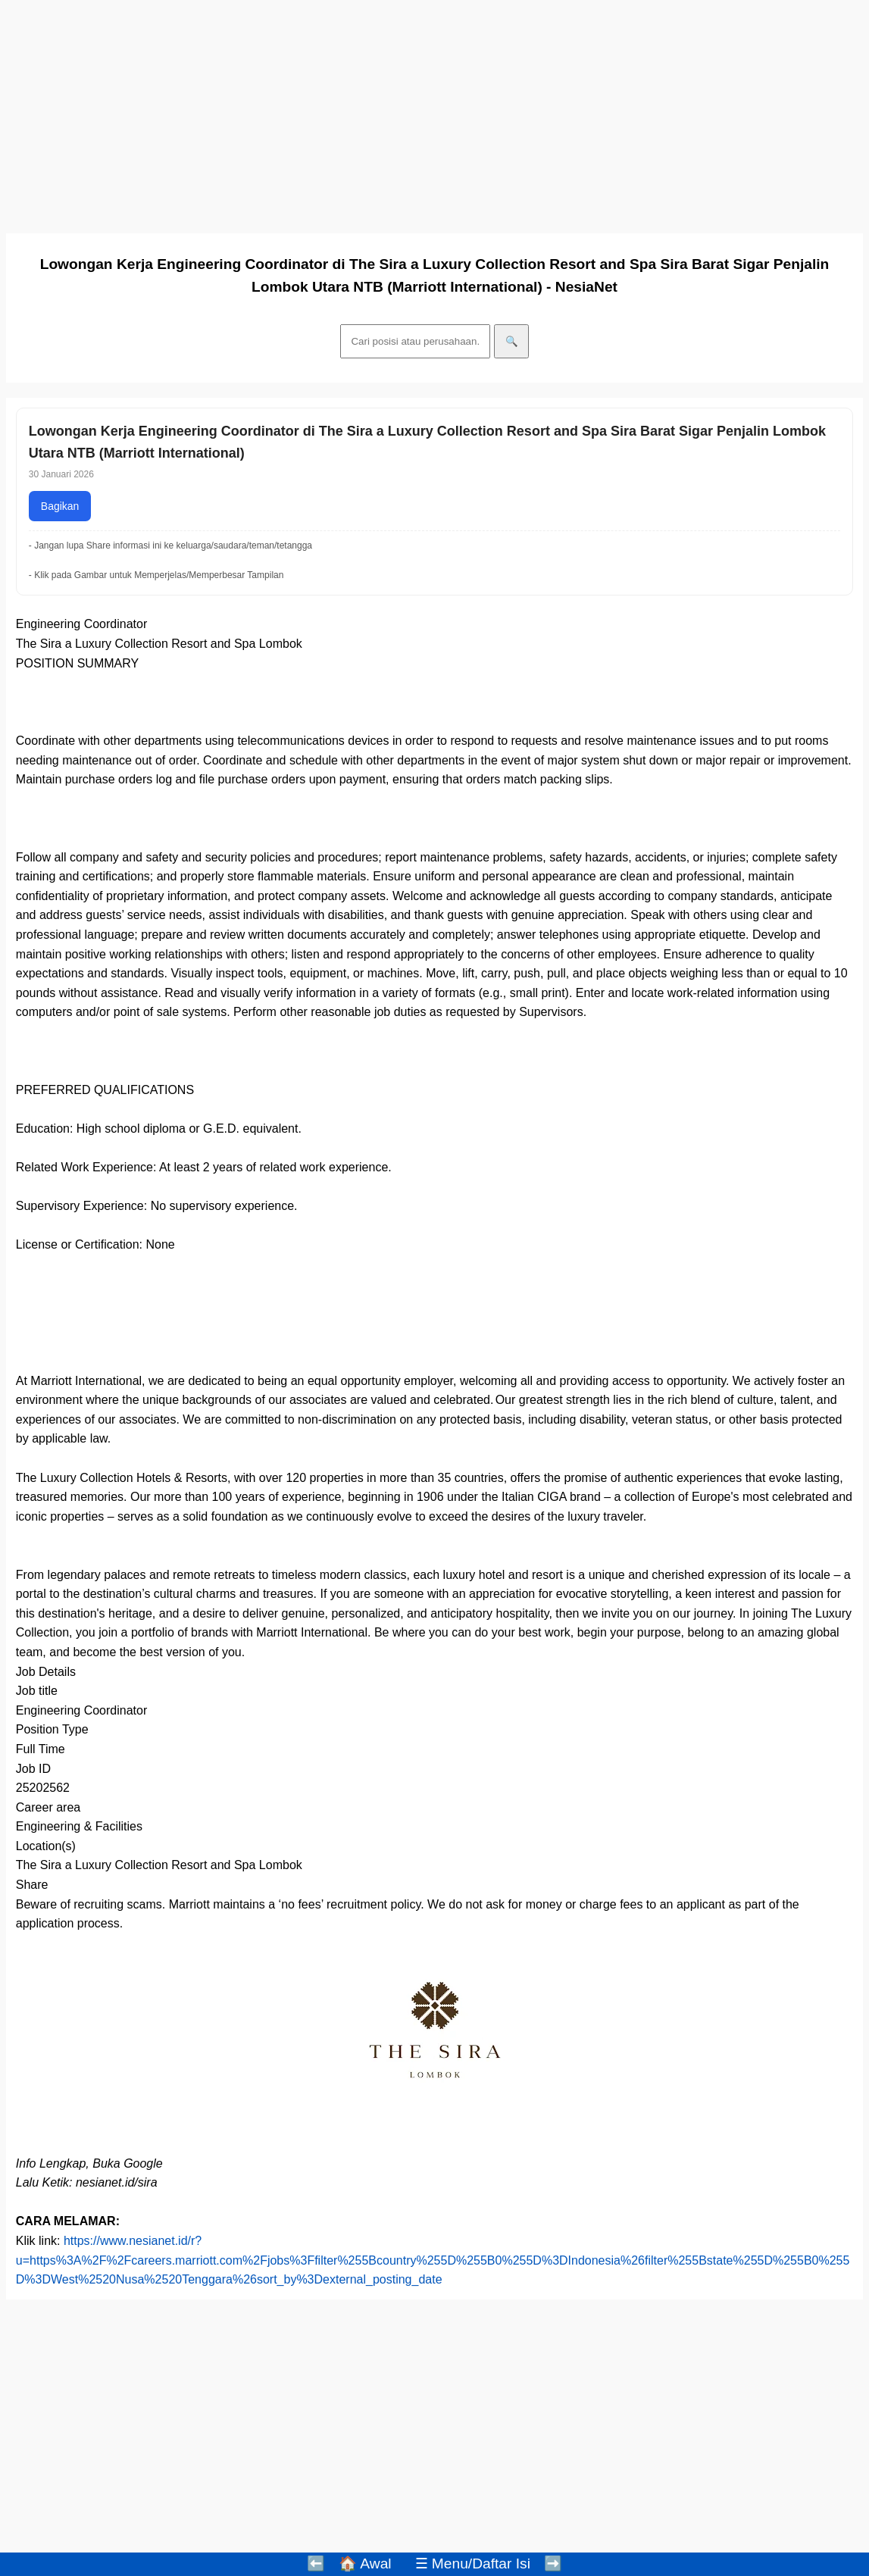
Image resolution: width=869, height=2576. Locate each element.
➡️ (553, 2563)
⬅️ (316, 2563)
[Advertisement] (434, 112)
